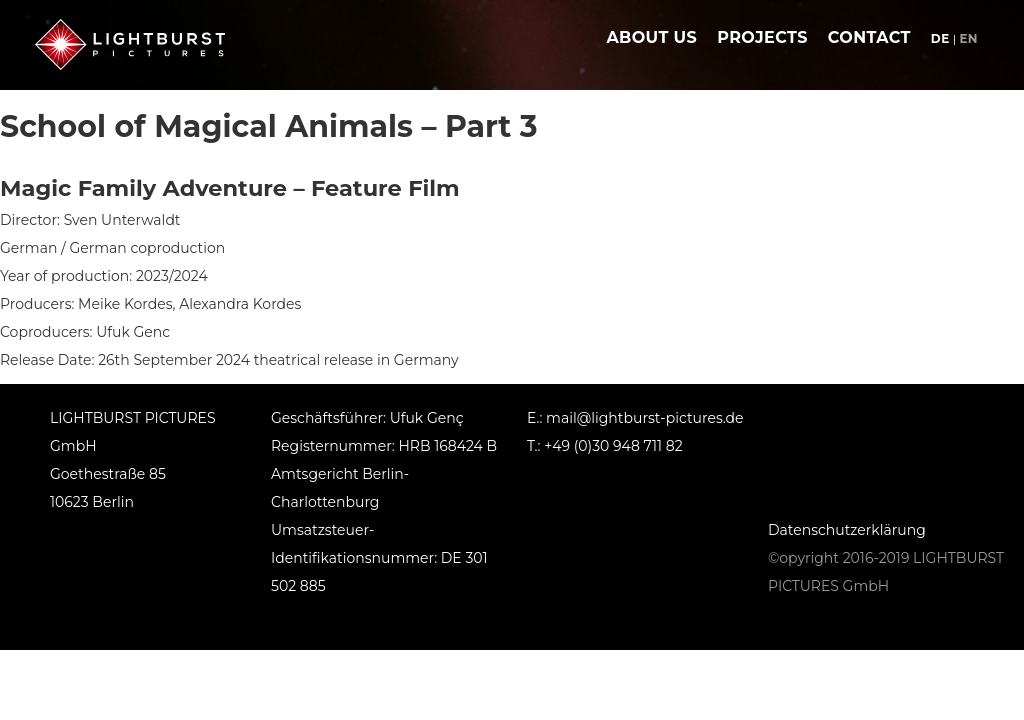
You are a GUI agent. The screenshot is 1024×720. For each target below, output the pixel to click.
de (940, 38)
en (968, 38)
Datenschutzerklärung (847, 530)
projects (762, 37)
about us (651, 37)
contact (869, 37)
